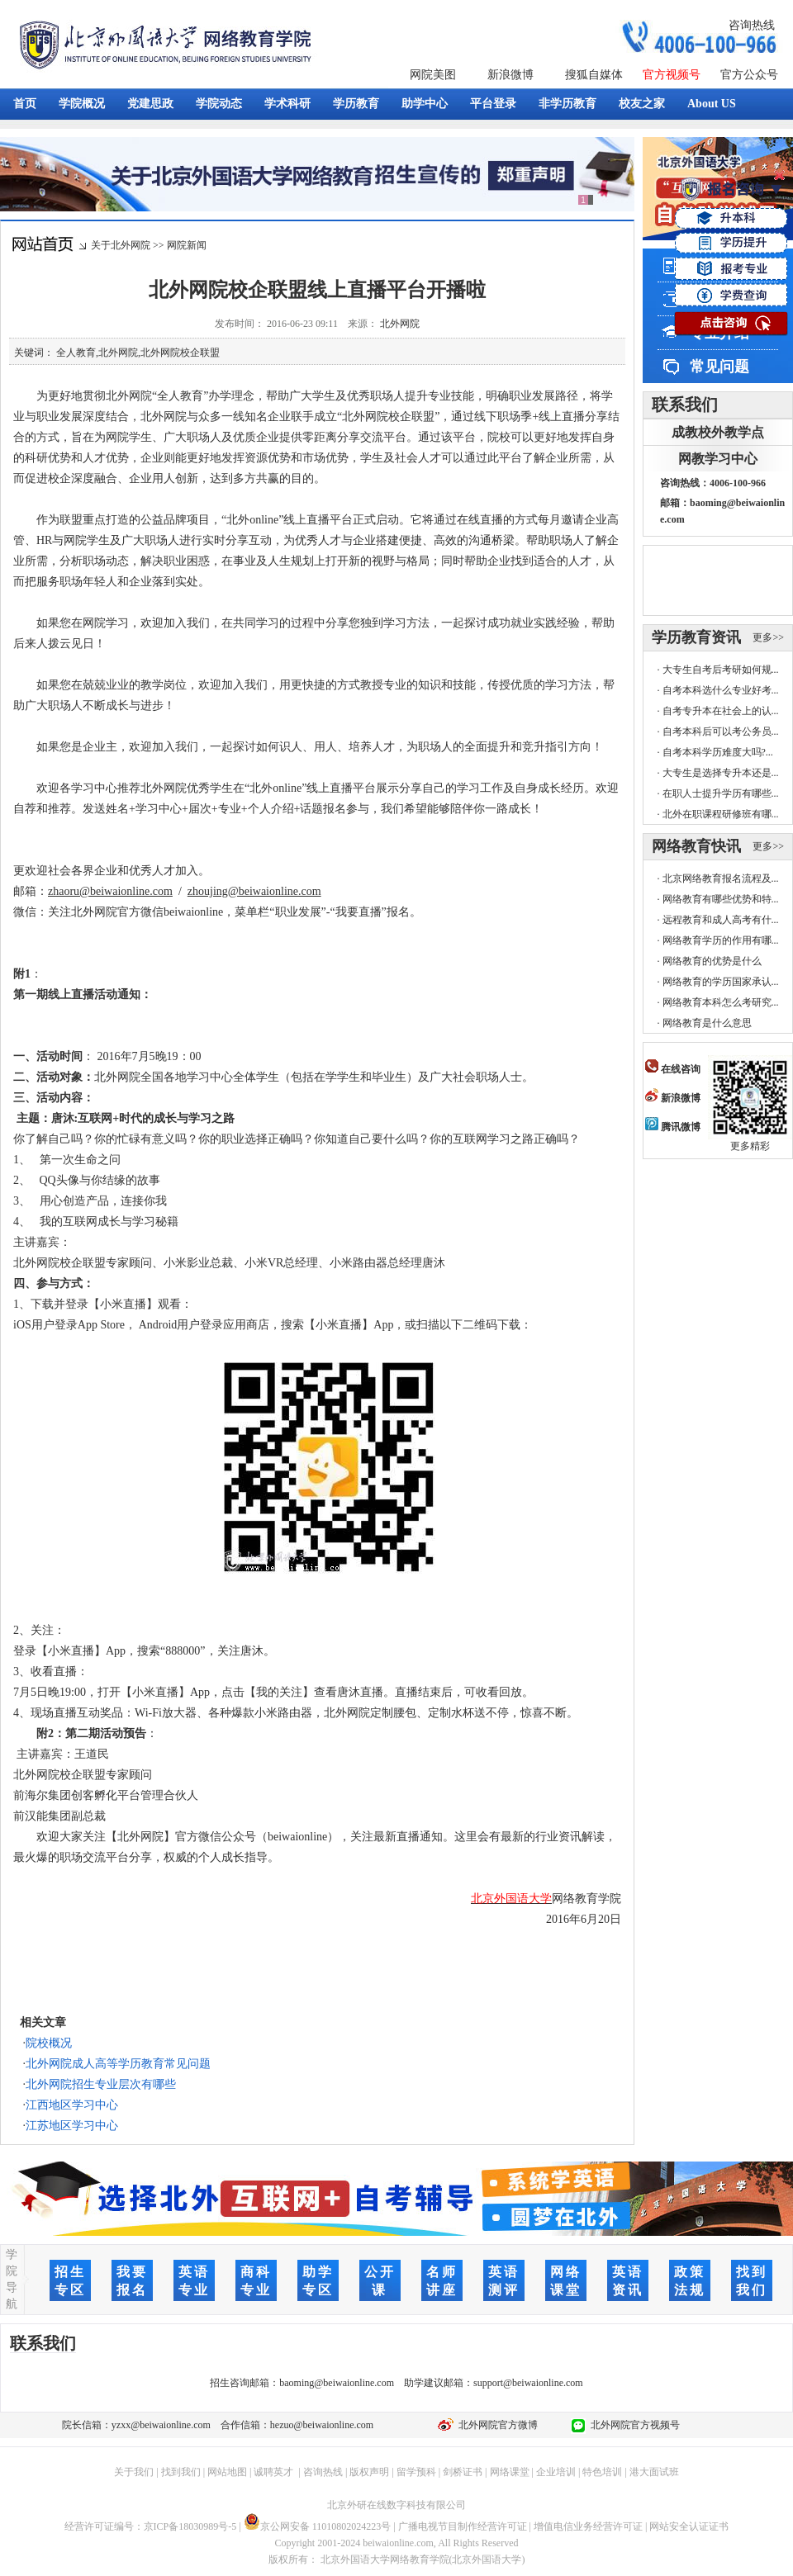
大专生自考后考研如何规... (720, 669)
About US (711, 103)
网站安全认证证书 (689, 2526)
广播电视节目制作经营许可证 (462, 2526)
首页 (24, 103)
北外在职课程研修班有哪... (720, 814)
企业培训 (556, 2472)
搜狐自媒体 (594, 75)
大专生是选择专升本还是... (720, 773)
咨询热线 (752, 25)
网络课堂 (509, 2472)
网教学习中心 (717, 459)
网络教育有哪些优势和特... (720, 899)
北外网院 (400, 323)
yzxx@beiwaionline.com (161, 2425)
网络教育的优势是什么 (712, 961)
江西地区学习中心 (72, 2105)
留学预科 (416, 2472)
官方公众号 (749, 75)
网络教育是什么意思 (707, 1023)
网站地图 (227, 2472)
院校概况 (49, 2043)
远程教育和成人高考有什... (720, 920)
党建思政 (150, 103)
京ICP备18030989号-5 (190, 2526)
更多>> (768, 637)
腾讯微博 (672, 1127)
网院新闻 (187, 245)
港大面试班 (654, 2472)
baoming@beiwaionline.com (336, 2383)
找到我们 (181, 2472)
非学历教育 (567, 103)
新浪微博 (510, 75)
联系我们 (685, 404)
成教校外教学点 (718, 432)
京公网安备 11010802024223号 (318, 2526)
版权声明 (369, 2472)
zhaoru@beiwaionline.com (110, 891)
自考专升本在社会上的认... (720, 711)
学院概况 (82, 103)
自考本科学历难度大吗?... (717, 752)
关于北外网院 (120, 245)
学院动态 (219, 103)
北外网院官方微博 (495, 2425)
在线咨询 (672, 1069)
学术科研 (287, 103)
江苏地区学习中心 (72, 2125)
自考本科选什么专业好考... (720, 690)
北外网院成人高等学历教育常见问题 (118, 2063)
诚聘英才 (273, 2472)
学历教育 (356, 103)
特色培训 (602, 2472)
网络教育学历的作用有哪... (720, 940)
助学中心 (424, 103)
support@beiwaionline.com (528, 2383)
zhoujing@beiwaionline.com (254, 891)
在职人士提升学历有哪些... (720, 793)
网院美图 (433, 75)
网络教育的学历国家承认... (720, 981)
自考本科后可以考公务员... (720, 731)
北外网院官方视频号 (633, 2425)
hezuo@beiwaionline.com (321, 2425)
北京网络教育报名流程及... (720, 878)
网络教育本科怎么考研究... (720, 1002)
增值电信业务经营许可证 (588, 2526)
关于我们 (134, 2472)
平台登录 (493, 103)
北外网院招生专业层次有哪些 (101, 2084)
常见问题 (719, 366)
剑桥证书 (462, 2472)
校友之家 (642, 103)
